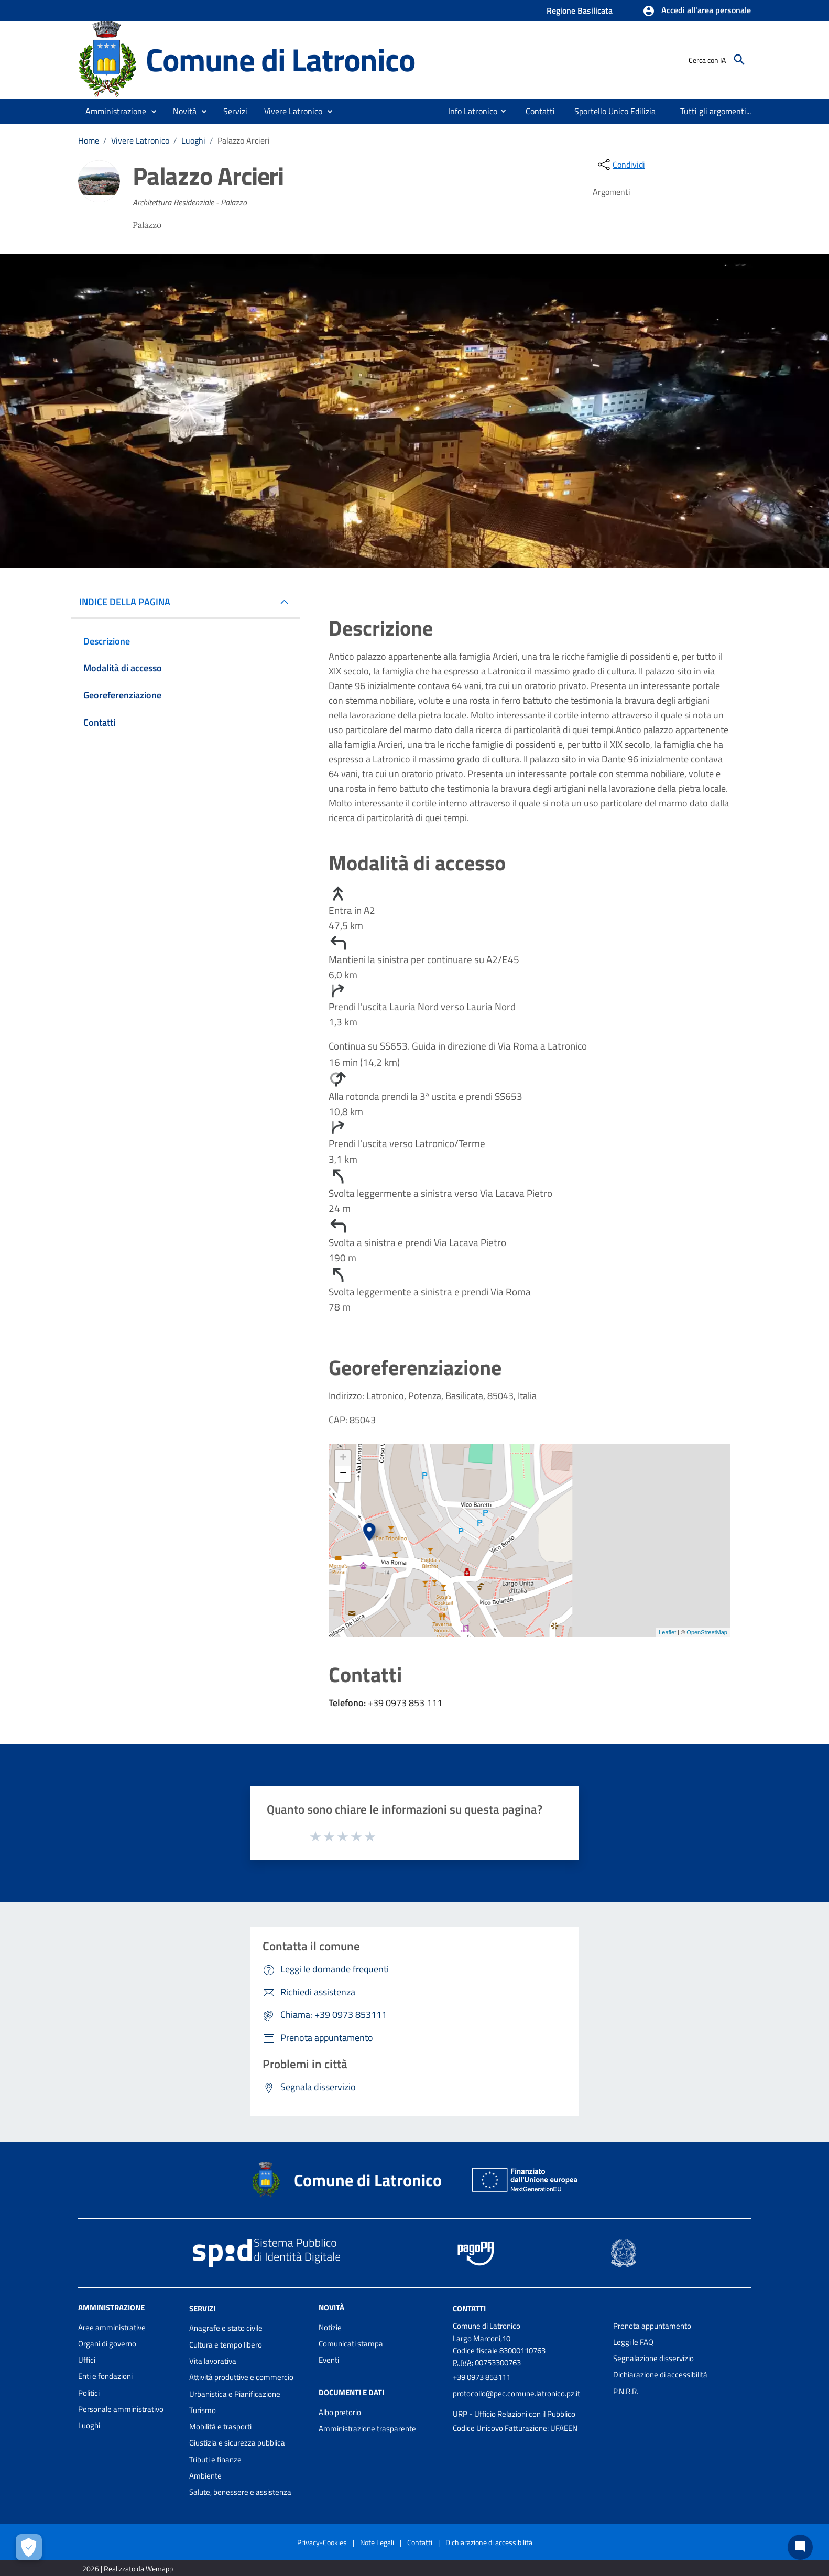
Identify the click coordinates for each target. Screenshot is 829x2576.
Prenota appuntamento (652, 2326)
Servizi (202, 2308)
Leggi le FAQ (633, 2342)
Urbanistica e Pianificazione (234, 2394)
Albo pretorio (340, 2412)
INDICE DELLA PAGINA (129, 602)
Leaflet (667, 1632)
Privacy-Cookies (322, 2542)
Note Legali (377, 2542)
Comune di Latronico (280, 59)
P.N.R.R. (625, 2391)
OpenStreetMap (706, 1632)
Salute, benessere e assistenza (240, 2492)
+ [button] (343, 1458)
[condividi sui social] (620, 164)
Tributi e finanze (215, 2459)
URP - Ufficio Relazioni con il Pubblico (514, 2414)
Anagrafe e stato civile (226, 2328)
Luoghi (193, 140)
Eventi (329, 2360)
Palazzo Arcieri (243, 140)
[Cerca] (739, 59)
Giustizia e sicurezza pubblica (237, 2443)
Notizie (330, 2327)
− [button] (343, 1474)
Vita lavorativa (212, 2361)
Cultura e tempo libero (225, 2345)
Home (88, 140)
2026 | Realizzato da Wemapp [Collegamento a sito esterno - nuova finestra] (127, 2568)
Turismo (202, 2410)
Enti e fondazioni (105, 2376)
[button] (696, 11)
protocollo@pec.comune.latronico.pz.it (516, 2393)
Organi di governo (107, 2344)
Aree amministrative (112, 2327)
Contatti (469, 2308)
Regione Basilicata (580, 10)
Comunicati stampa (351, 2344)
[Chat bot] (800, 2547)
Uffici (86, 2360)
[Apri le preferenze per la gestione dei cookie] (29, 2547)
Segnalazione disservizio (653, 2358)
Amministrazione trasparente (367, 2428)
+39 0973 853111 (481, 2377)
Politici (89, 2393)
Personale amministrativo (120, 2409)
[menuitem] (468, 111)
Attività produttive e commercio (241, 2377)
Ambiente (205, 2476)
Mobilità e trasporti (220, 2426)
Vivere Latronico (140, 140)
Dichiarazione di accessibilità (660, 2374)
